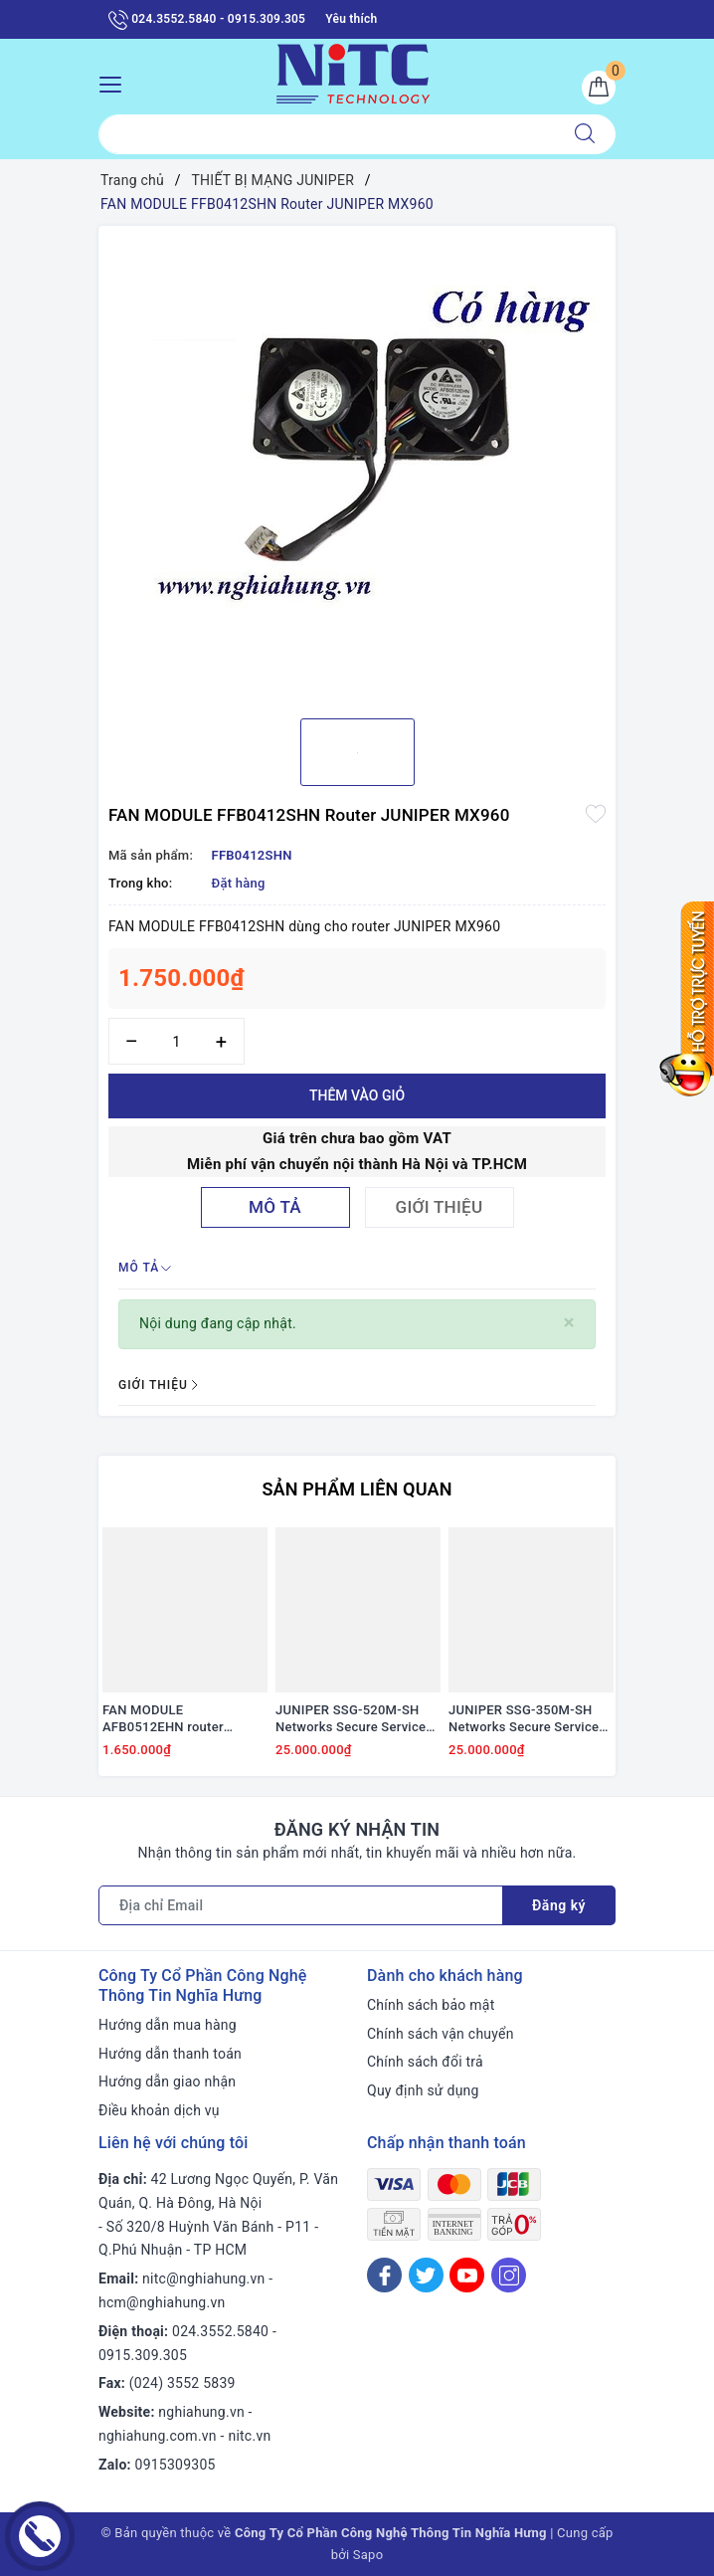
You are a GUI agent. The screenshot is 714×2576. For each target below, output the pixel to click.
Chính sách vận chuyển (440, 2034)
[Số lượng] (176, 1041)
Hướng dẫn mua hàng (167, 2025)
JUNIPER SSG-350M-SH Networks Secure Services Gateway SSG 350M (527, 1719)
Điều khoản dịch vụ (159, 2110)
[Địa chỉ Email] (300, 1905)
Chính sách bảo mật (430, 2005)
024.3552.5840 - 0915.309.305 (206, 20)
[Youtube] (466, 2275)
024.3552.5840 (220, 2331)
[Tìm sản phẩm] (326, 134)
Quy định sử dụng (423, 2090)
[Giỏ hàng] (599, 87)
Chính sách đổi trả (425, 2062)
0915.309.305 (142, 2355)
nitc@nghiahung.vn (203, 2278)
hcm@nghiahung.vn (161, 2302)
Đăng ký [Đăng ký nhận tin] (559, 1905)
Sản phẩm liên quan (356, 1489)
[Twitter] (426, 2275)
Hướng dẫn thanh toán (170, 2054)
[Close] (569, 1322)
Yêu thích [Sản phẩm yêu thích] (351, 19)
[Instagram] (508, 2275)
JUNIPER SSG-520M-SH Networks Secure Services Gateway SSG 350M (354, 1719)
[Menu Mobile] (115, 82)
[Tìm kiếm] (585, 134)
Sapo (368, 2554)
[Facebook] (384, 2275)
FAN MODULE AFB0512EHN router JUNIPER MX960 (163, 1719)
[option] (357, 464)
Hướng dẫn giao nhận (167, 2081)
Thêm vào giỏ (357, 1095)
